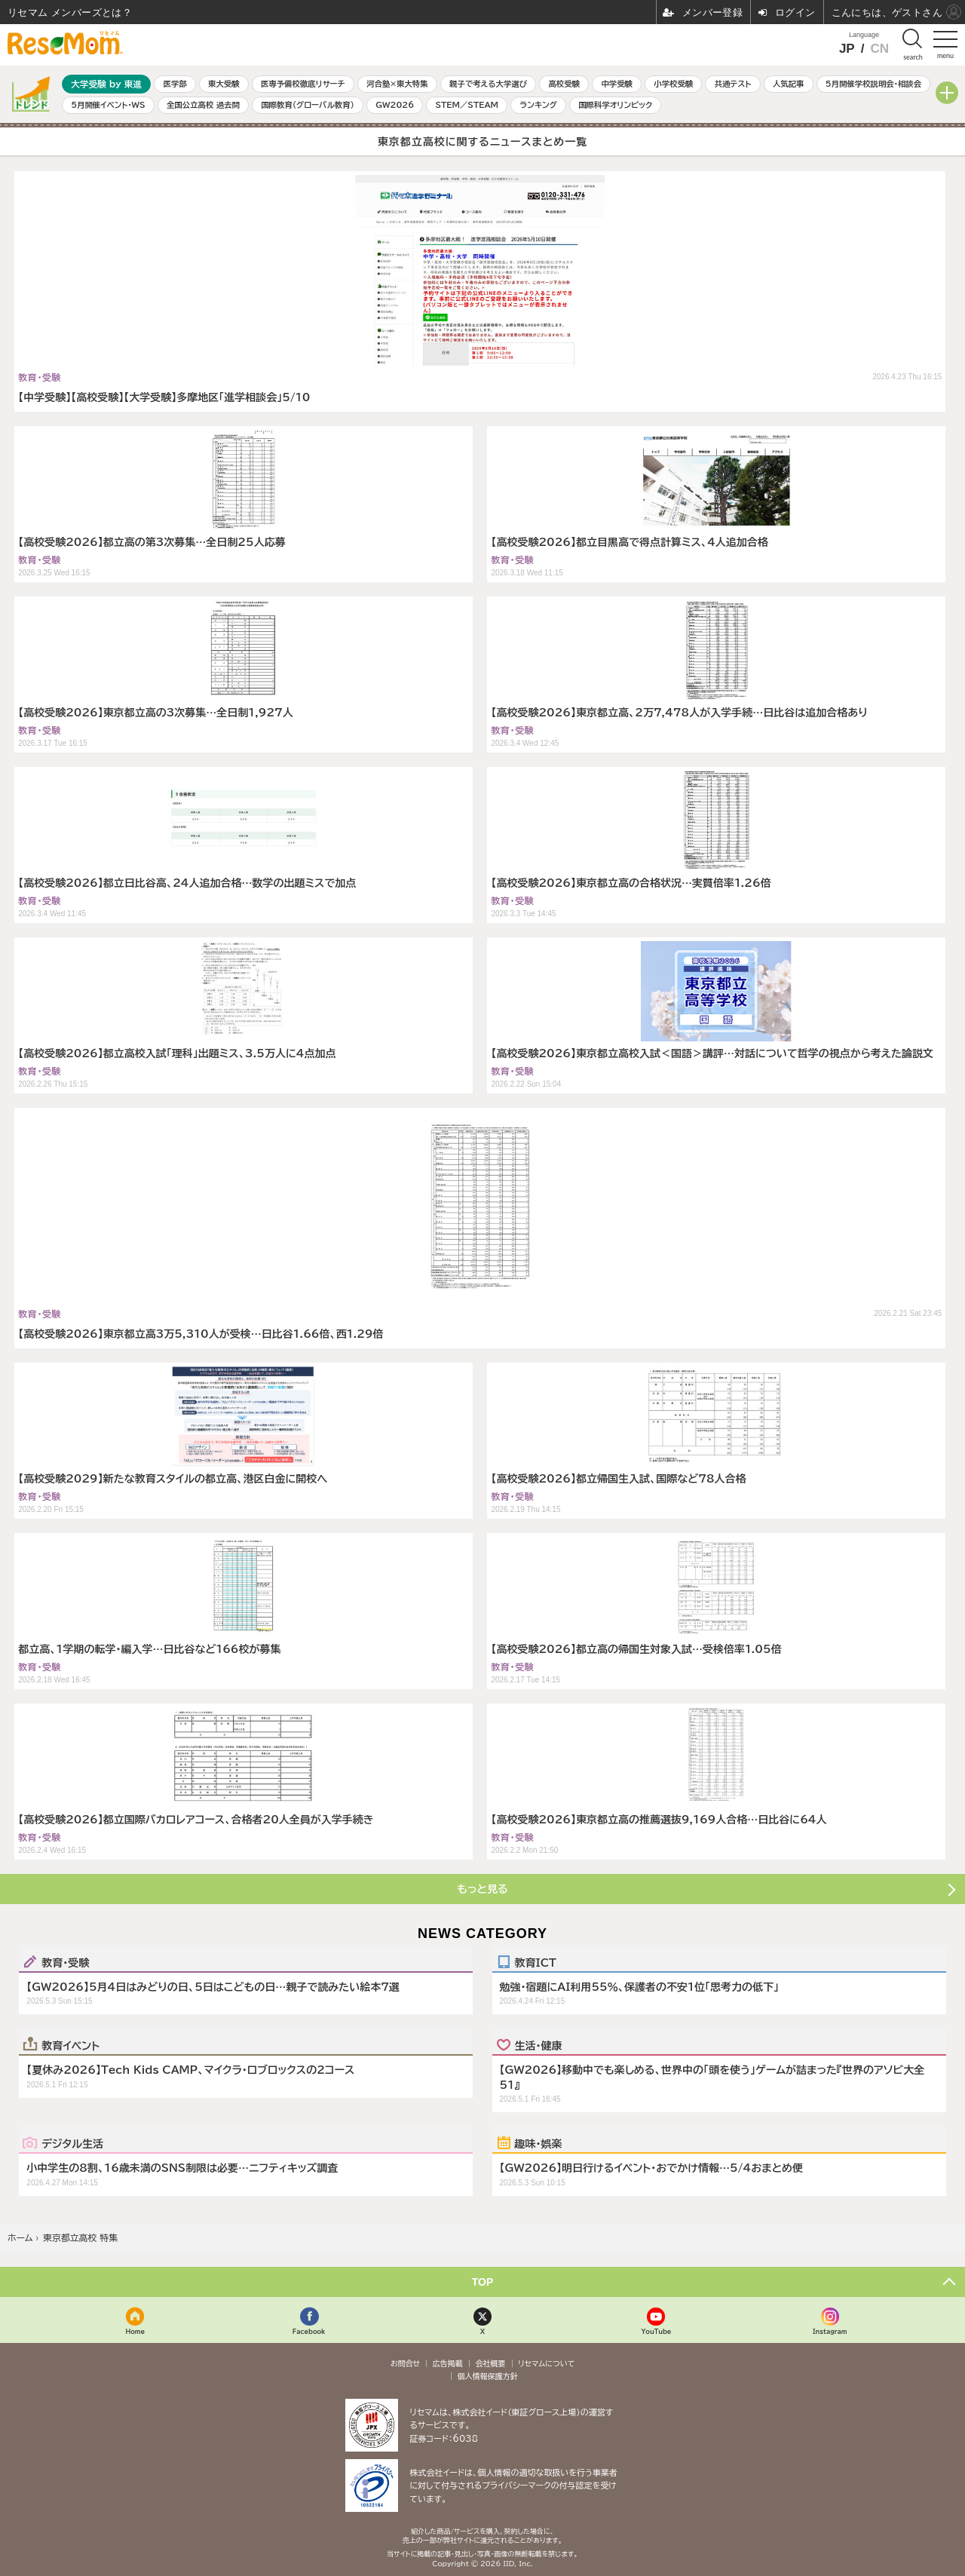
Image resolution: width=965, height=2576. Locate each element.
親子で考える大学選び (488, 83)
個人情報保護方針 (488, 2376)
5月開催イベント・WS (108, 105)
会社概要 (491, 2363)
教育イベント (70, 2045)
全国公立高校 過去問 (203, 105)
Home (135, 2331)
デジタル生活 (72, 2143)
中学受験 (617, 83)
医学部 (175, 83)
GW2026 (394, 105)
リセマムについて (546, 2363)
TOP (483, 2282)
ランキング (537, 105)
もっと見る (482, 1889)
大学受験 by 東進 (106, 84)
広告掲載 (448, 2363)
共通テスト (733, 83)
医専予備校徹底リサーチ (303, 83)
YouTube (656, 2331)
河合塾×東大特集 (396, 83)
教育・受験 (65, 1962)
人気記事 (788, 83)
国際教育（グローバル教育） (307, 105)
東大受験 (224, 83)
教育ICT (535, 1962)
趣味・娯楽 (538, 2143)
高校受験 (564, 83)
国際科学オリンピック (615, 105)
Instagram (830, 2331)
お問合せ (406, 2363)
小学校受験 (673, 83)
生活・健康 (538, 2045)
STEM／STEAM (466, 105)
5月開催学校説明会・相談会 (873, 83)
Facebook (309, 2331)
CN (879, 48)
